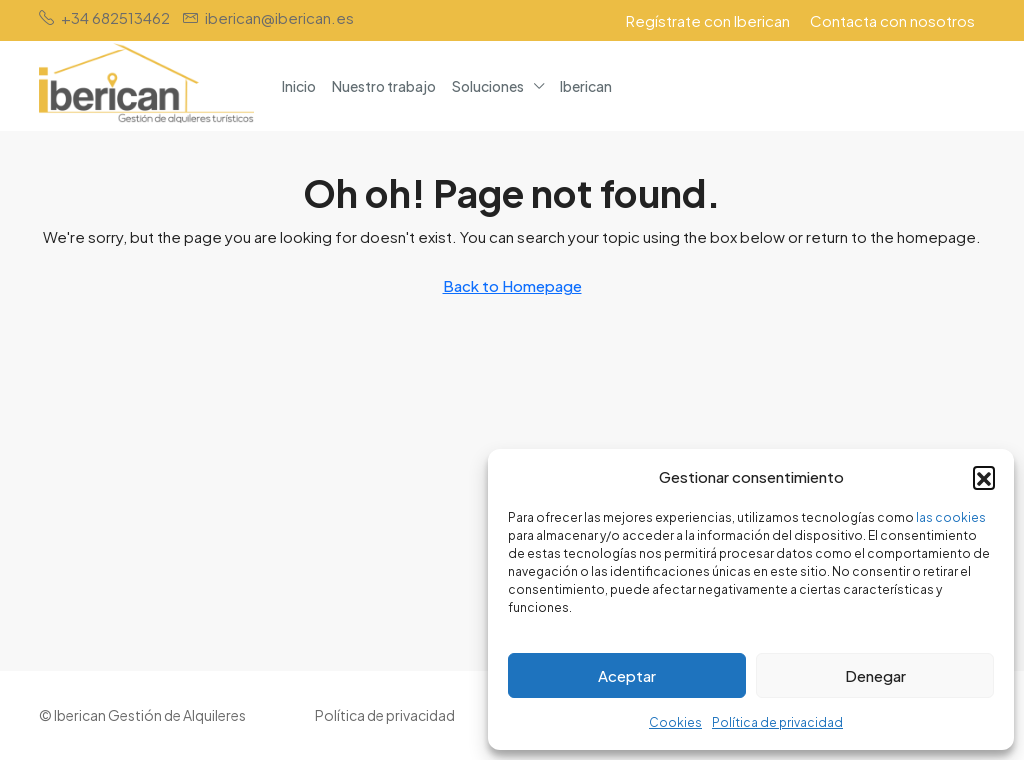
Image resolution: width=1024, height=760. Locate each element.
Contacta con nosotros (892, 20)
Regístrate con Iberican (708, 20)
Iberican (586, 86)
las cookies (951, 517)
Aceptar (627, 675)
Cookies (675, 722)
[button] (984, 477)
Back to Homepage (512, 285)
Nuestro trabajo (384, 86)
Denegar (875, 675)
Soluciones (488, 86)
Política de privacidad (777, 722)
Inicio (299, 86)
